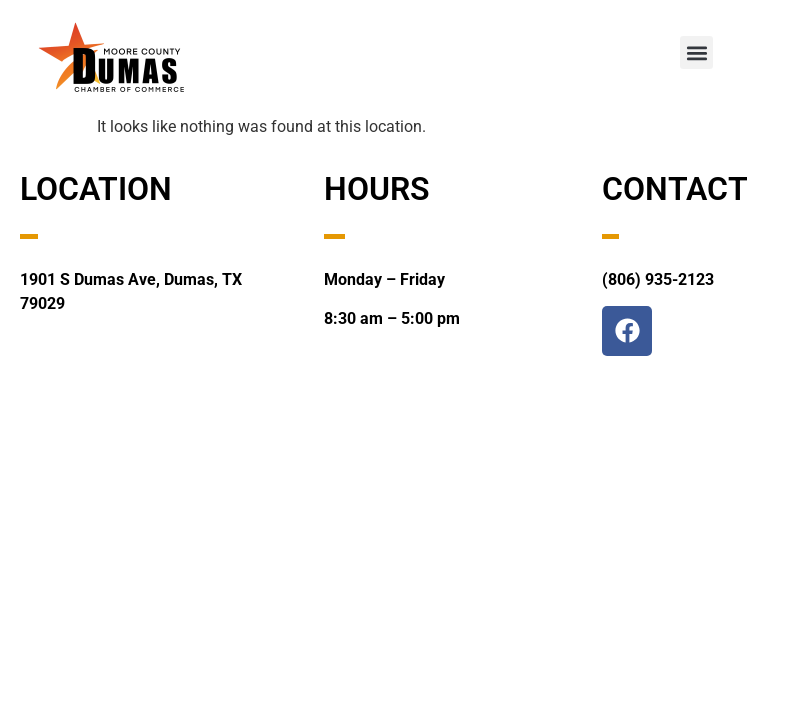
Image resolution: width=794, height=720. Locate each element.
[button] (696, 52)
